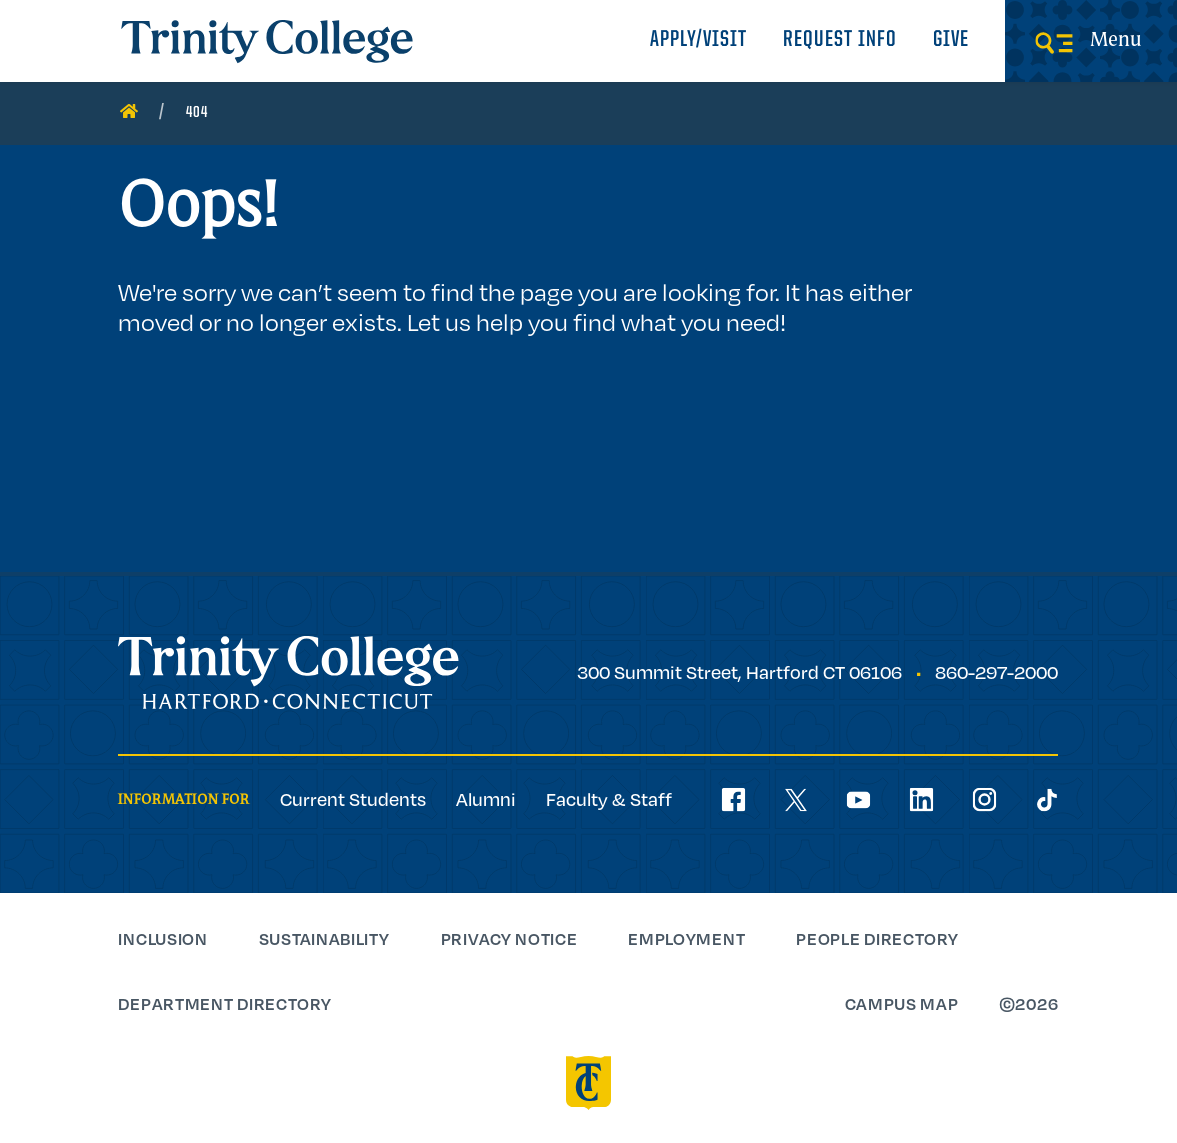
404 (197, 113)
